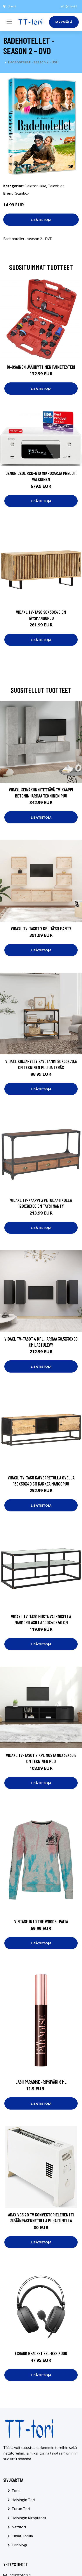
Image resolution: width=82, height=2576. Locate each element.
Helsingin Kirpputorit (29, 2517)
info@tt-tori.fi (69, 6)
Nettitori (19, 2527)
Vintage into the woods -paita (41, 1921)
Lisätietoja (41, 219)
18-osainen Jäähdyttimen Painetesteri (41, 367)
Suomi (12, 6)
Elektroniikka (35, 185)
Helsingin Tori (23, 2499)
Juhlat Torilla (22, 2536)
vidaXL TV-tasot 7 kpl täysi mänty (41, 928)
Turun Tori (21, 2508)
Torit (16, 2490)
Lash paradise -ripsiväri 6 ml (41, 2082)
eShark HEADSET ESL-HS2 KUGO (41, 2353)
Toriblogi (19, 2545)
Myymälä (63, 22)
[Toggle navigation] (9, 21)
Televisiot (56, 185)
